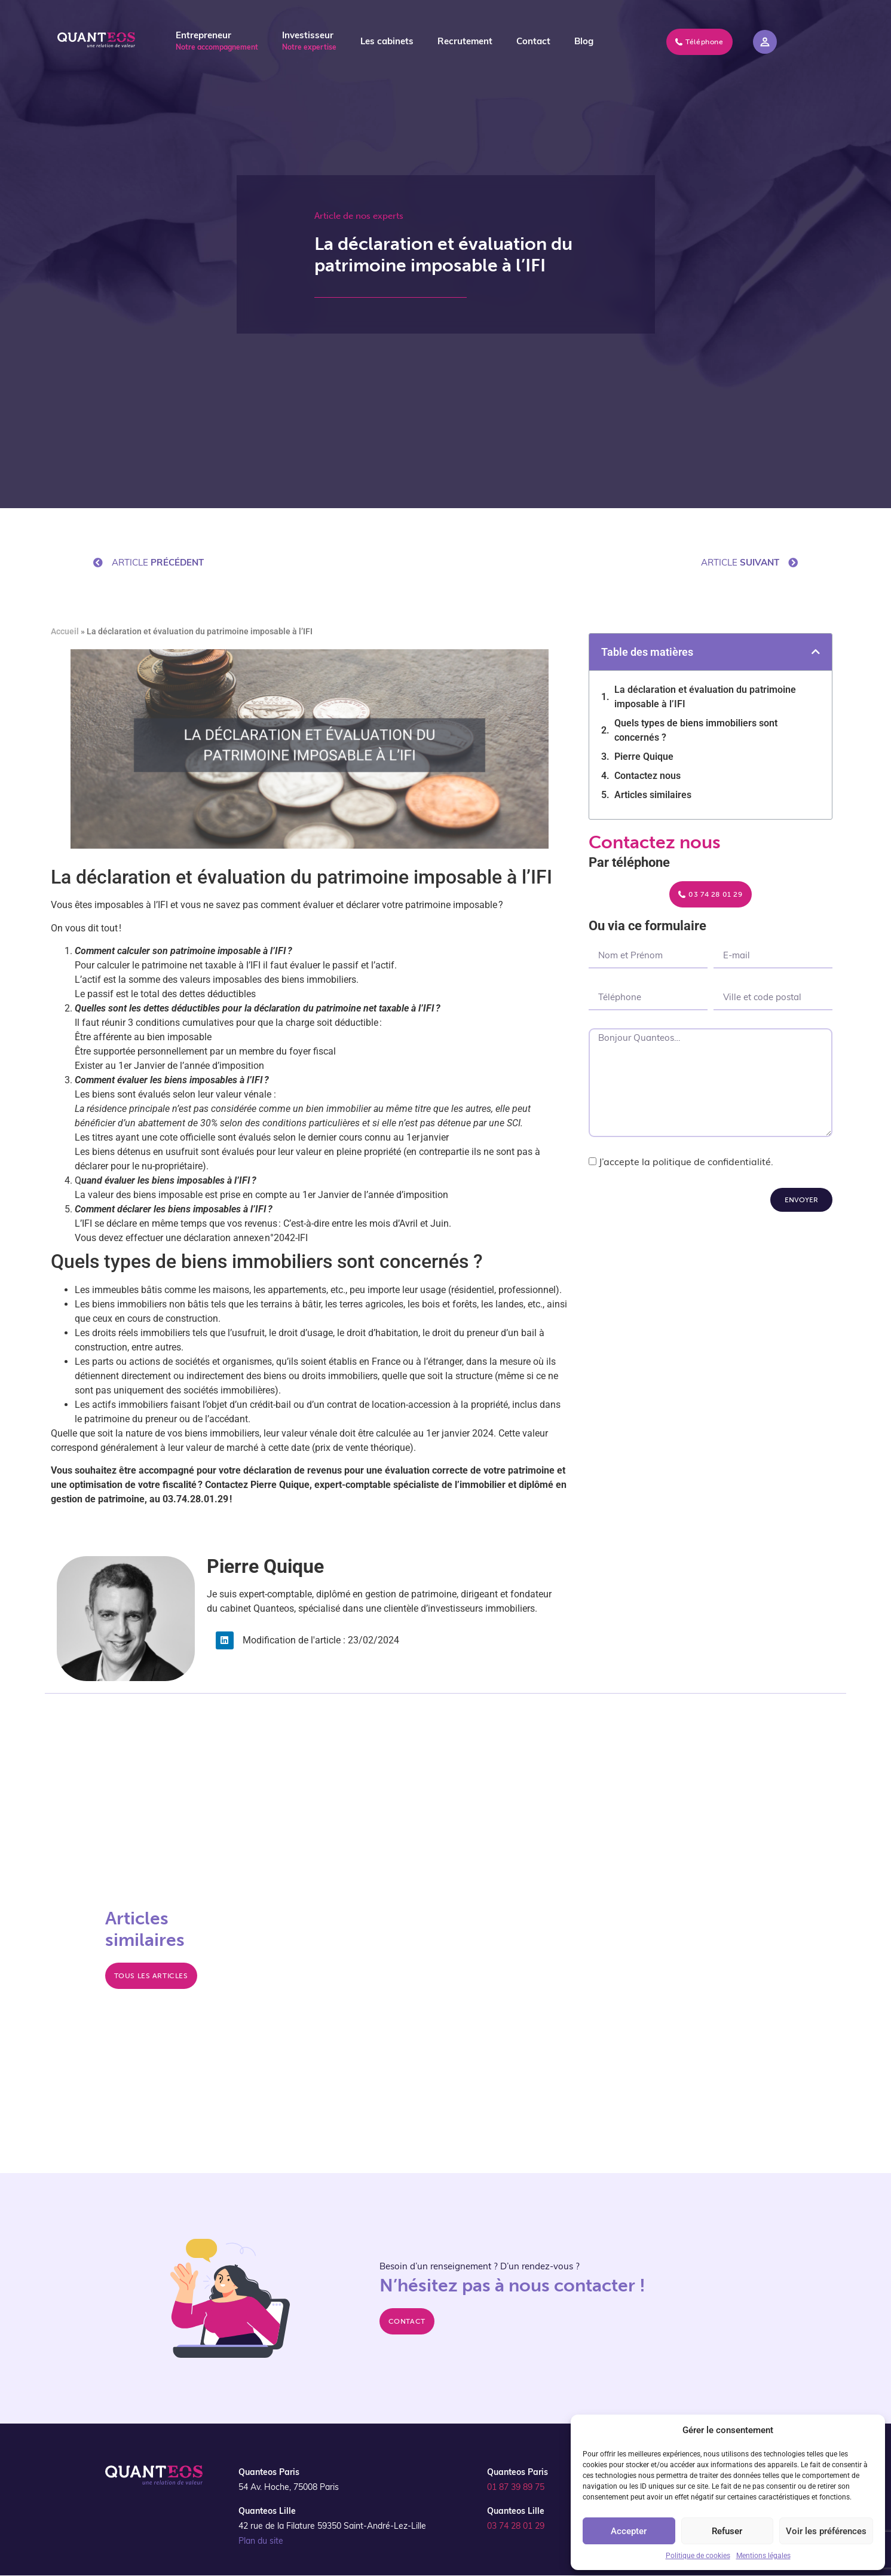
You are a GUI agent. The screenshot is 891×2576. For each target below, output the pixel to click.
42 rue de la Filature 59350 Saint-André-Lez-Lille (332, 2526)
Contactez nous (647, 775)
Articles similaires (652, 794)
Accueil (65, 631)
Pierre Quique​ (643, 756)
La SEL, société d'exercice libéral (380, 1887)
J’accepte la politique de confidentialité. (686, 1163)
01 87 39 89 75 (515, 2487)
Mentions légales (763, 2555)
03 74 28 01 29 (515, 2526)
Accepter (629, 2531)
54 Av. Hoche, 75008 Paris (288, 2487)
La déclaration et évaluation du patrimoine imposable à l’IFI (705, 697)
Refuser (727, 2531)
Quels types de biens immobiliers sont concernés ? (695, 730)
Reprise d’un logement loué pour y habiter (400, 1988)
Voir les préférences (826, 2531)
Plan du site (260, 2541)
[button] (816, 651)
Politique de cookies (698, 2555)
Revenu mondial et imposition (600, 2032)
